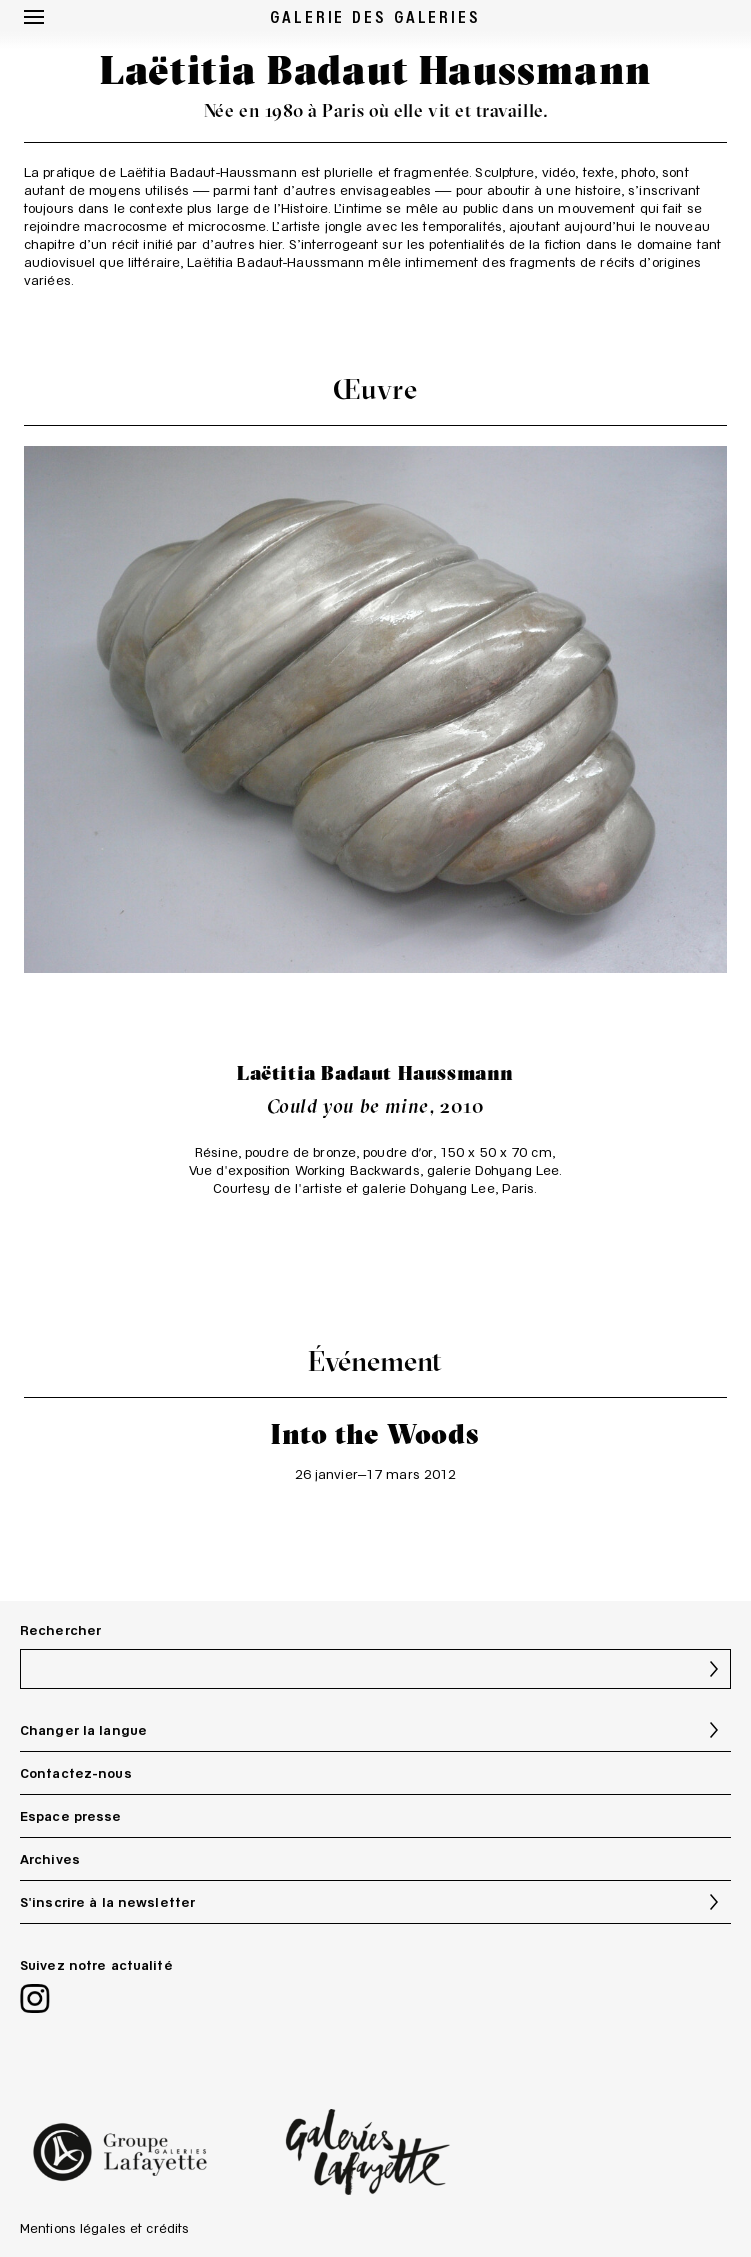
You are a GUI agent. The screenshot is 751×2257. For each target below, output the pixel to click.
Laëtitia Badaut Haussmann (375, 1072)
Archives (50, 1859)
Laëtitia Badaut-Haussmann (208, 172)
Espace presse (71, 1816)
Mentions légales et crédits (104, 2228)
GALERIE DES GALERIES (375, 16)
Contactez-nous (76, 1773)
